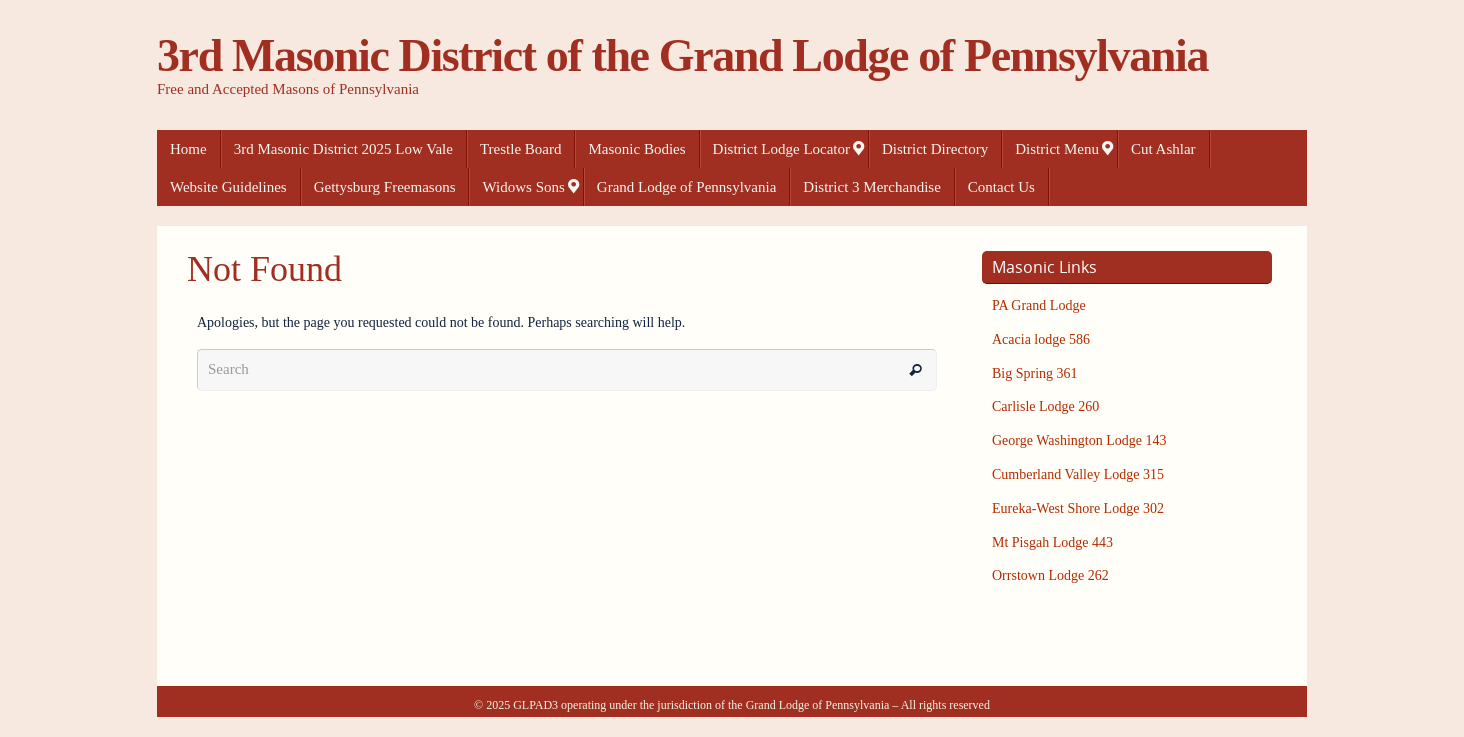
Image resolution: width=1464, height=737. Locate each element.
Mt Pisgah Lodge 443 (1052, 542)
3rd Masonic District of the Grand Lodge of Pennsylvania (682, 56)
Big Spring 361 (1035, 373)
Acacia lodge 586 (1041, 339)
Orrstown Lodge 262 (1050, 575)
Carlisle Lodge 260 (1045, 406)
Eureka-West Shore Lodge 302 (1078, 508)
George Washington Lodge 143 (1079, 440)
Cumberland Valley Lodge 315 (1078, 474)
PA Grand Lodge (1039, 305)
